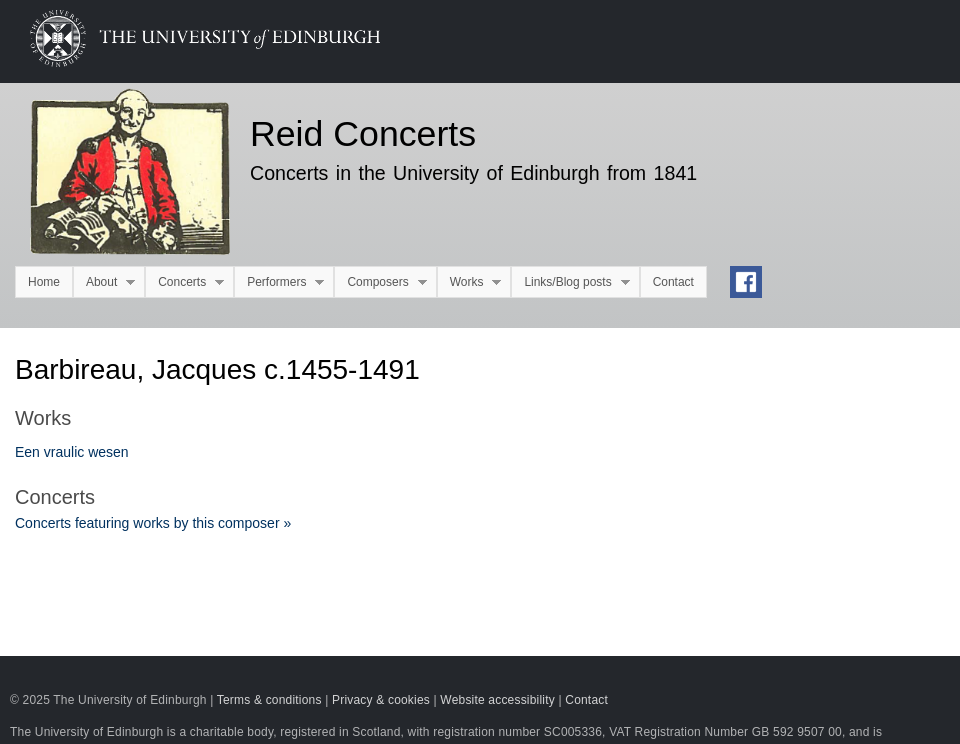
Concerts (184, 282)
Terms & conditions (269, 700)
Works (469, 282)
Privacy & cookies (381, 700)
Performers (279, 282)
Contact (673, 282)
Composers (380, 282)
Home (44, 282)
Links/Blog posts (570, 282)
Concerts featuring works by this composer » (153, 523)
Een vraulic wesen (72, 452)
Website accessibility (497, 700)
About (104, 282)
